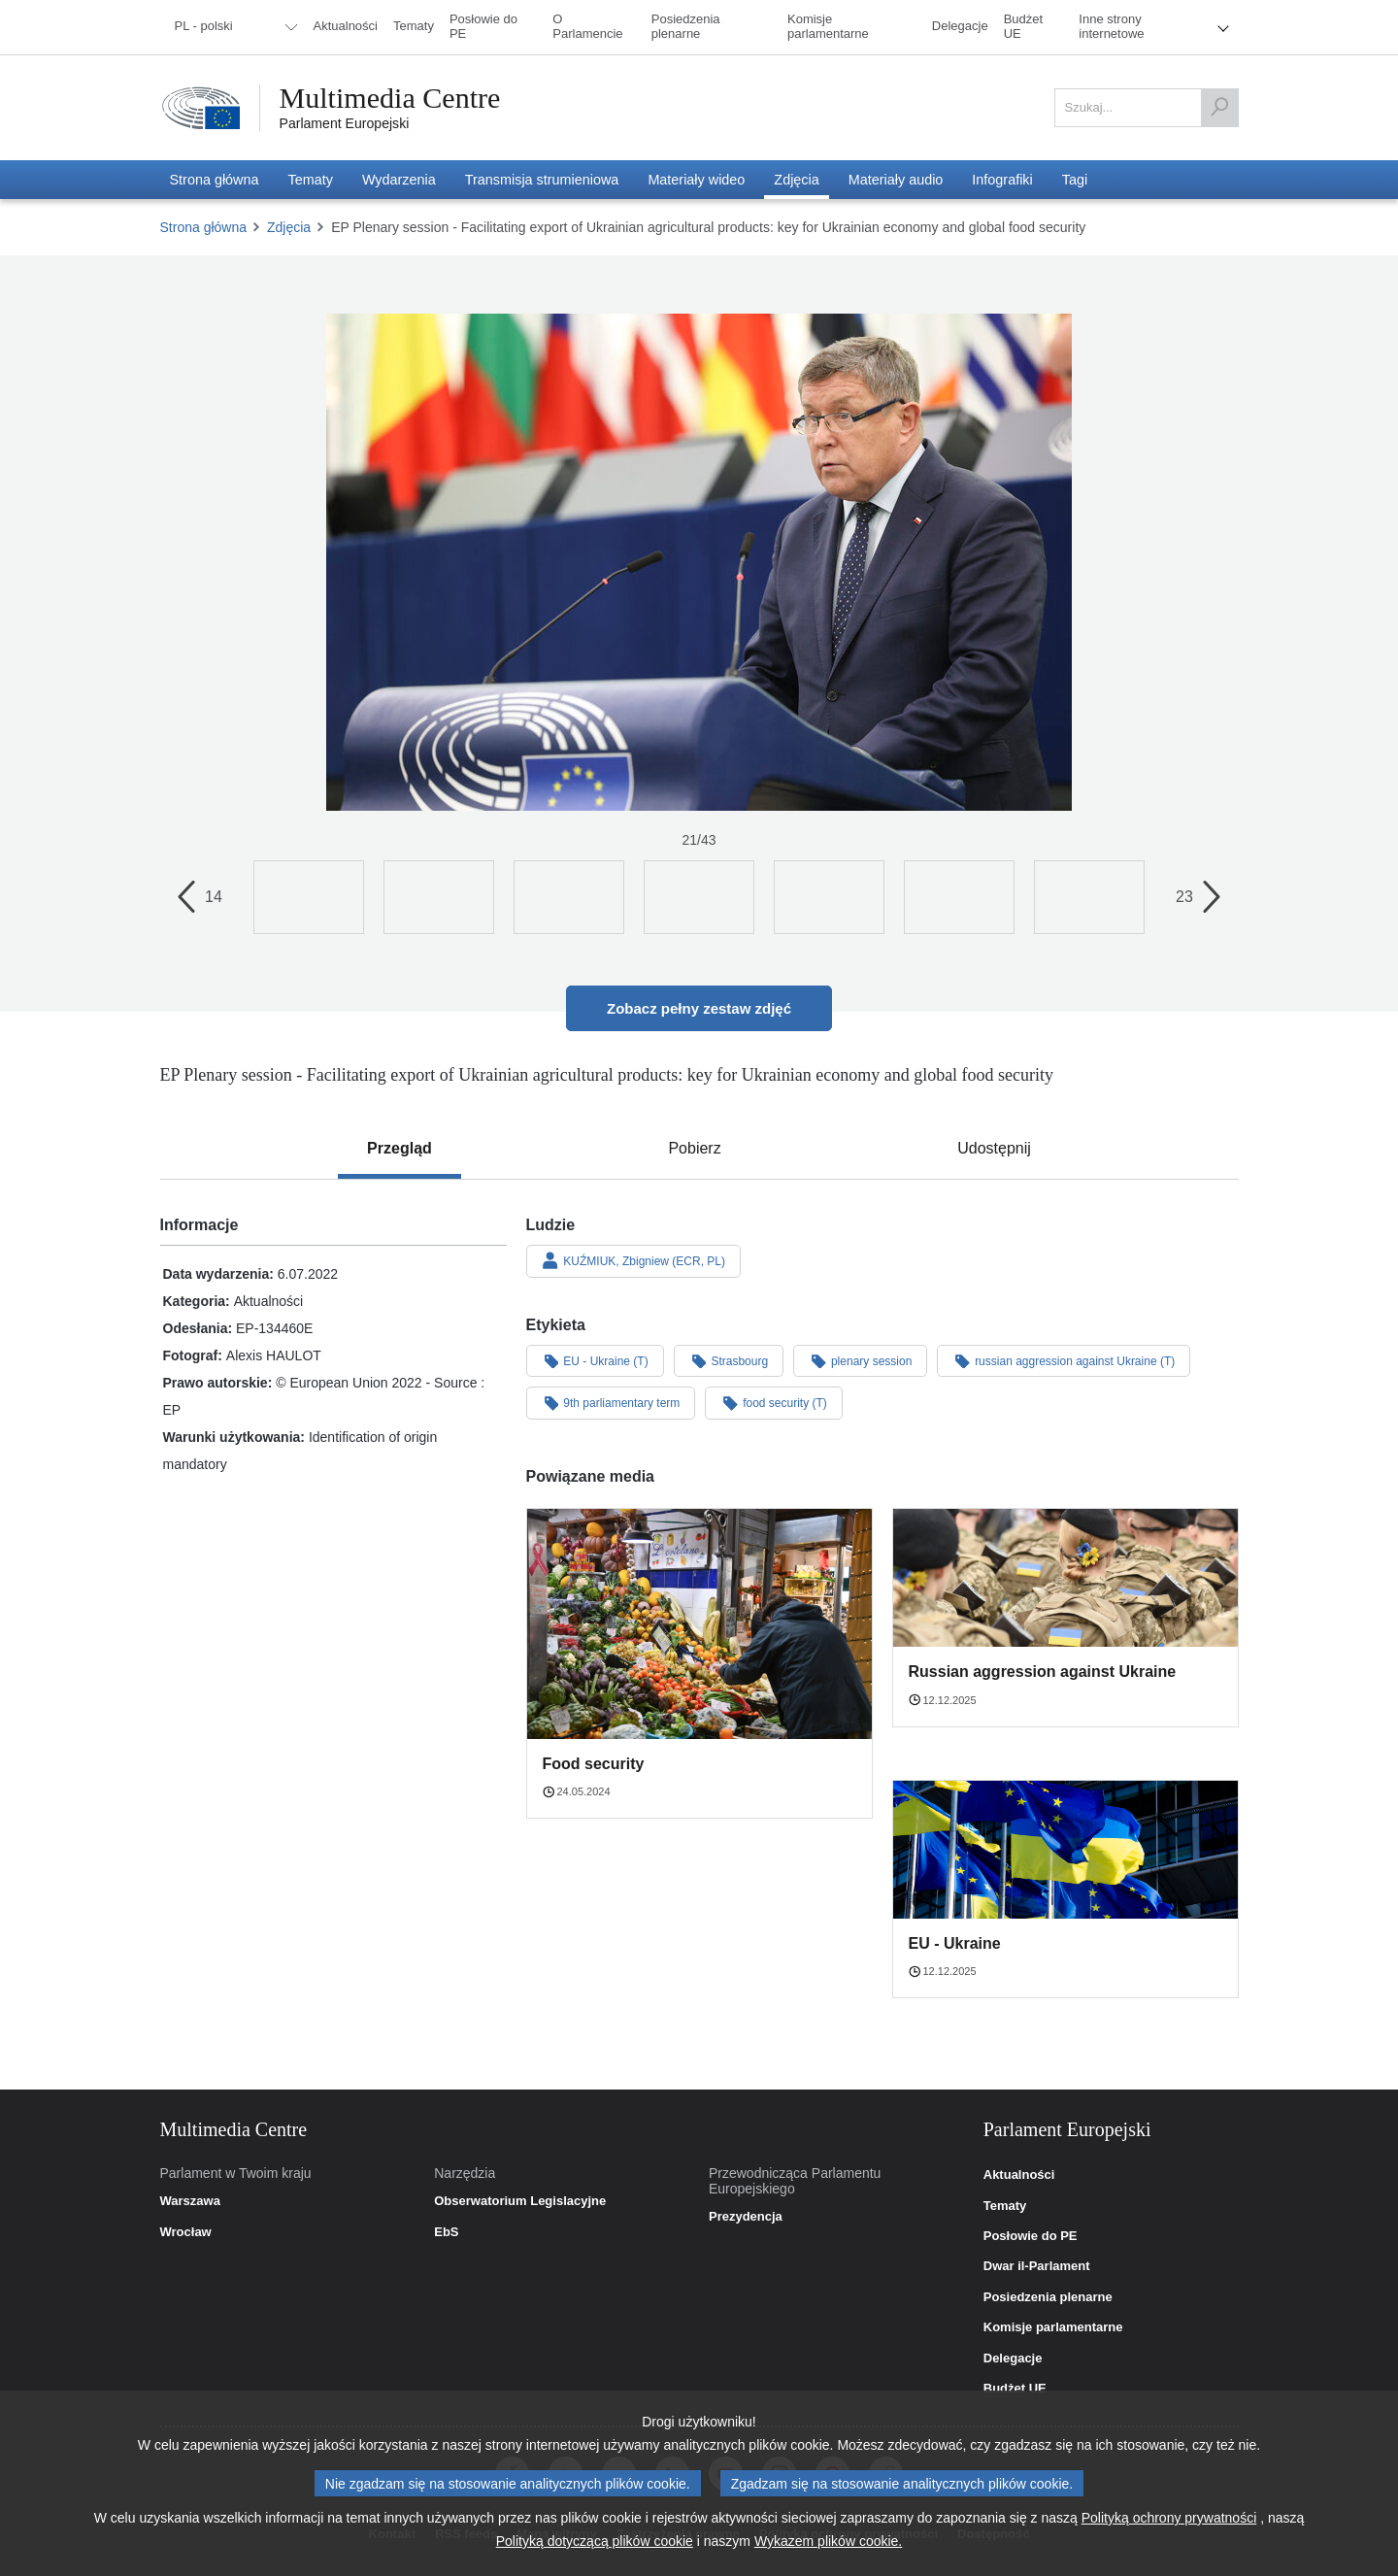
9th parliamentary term (611, 1402)
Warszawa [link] (190, 2201)
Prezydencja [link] (745, 2217)
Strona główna (204, 227)
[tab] (399, 1149)
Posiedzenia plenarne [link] (1048, 2297)
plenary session (860, 1360)
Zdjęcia (289, 227)
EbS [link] (446, 2232)
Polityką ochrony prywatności (1169, 2518)
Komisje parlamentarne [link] (1053, 2327)
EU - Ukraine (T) (595, 1360)
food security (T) (773, 1402)
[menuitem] (233, 27)
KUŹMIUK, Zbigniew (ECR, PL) (634, 1260)
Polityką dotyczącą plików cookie (594, 2541)
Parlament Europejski (345, 123)
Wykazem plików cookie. (828, 2541)
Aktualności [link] (1019, 2175)
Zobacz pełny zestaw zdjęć (699, 1008)
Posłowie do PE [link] (1030, 2236)
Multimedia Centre (390, 98)
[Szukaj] (1219, 107)
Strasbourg (729, 1360)
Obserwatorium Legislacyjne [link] (520, 2201)
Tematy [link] (1005, 2206)
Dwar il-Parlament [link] (1036, 2266)
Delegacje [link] (1013, 2358)
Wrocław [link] (186, 2232)
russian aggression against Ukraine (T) (1063, 1360)
